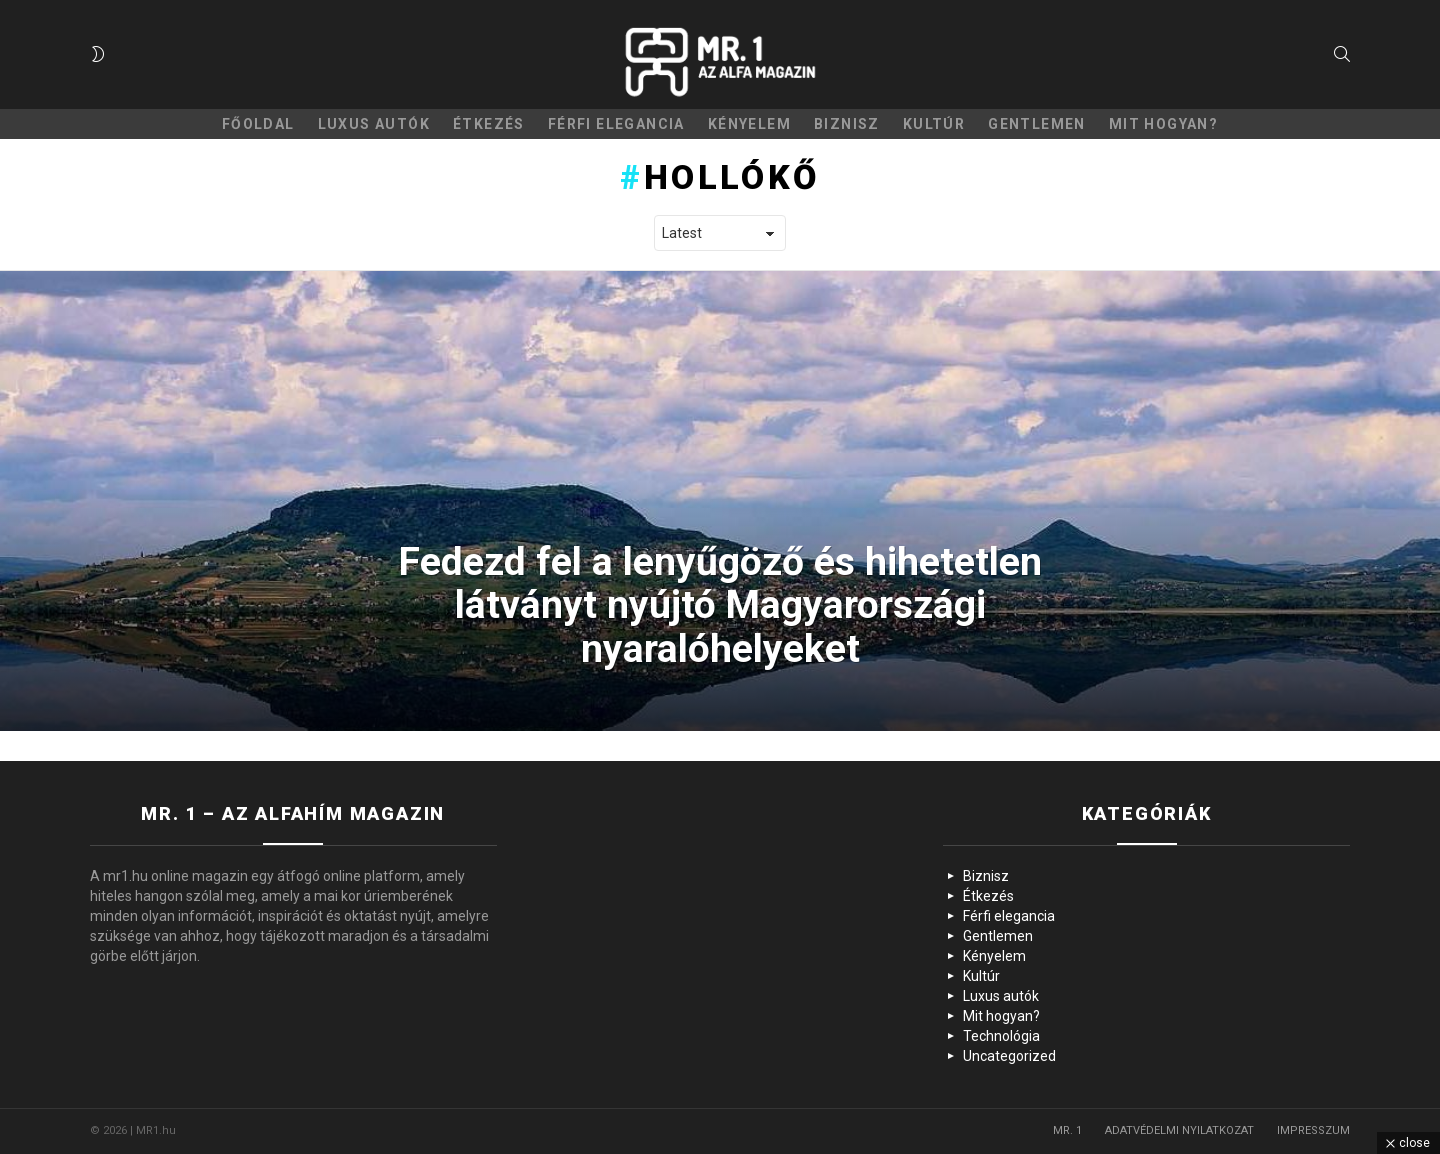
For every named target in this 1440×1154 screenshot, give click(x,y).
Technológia (1001, 1036)
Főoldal (258, 124)
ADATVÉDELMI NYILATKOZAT (1179, 1130)
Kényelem (749, 124)
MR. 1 (1067, 1130)
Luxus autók (374, 124)
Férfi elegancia (616, 124)
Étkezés (489, 124)
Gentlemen (1037, 124)
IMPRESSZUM (1313, 1130)
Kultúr (934, 124)
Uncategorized (1009, 1056)
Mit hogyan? (1163, 124)
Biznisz (847, 124)
